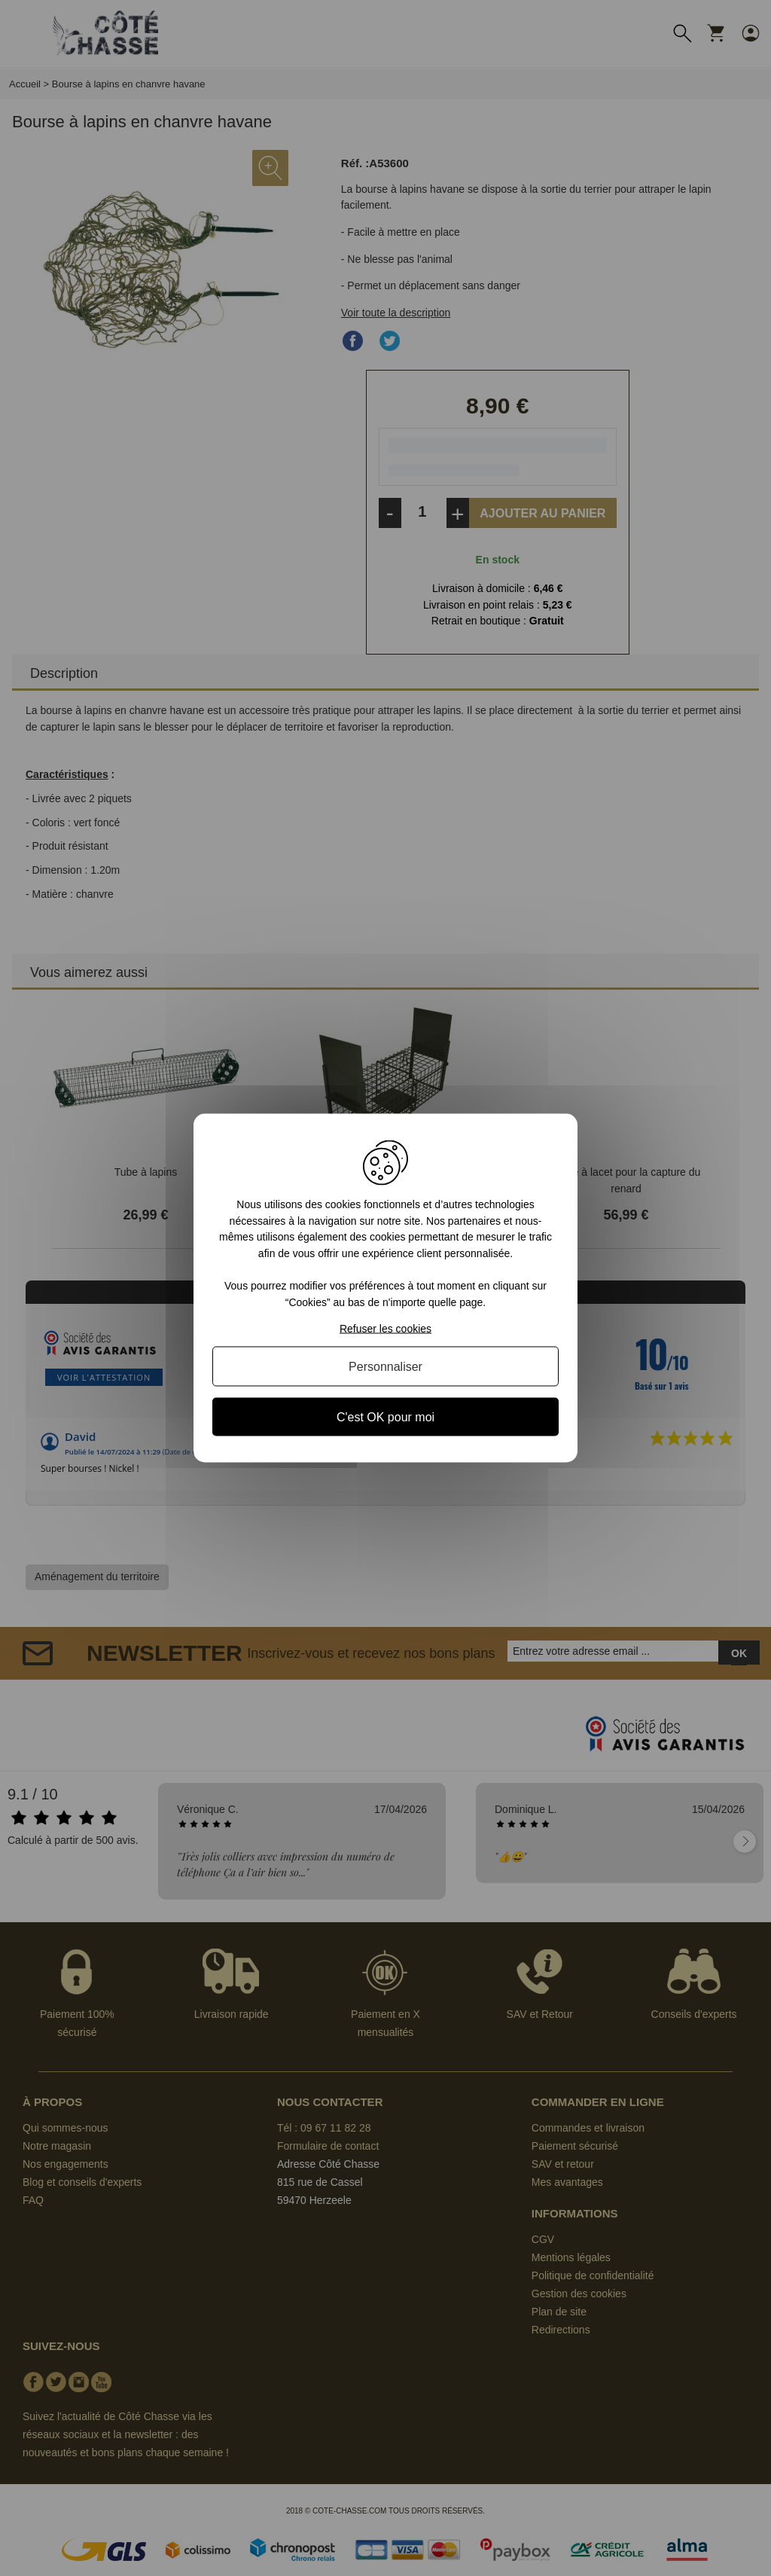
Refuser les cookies (385, 1328)
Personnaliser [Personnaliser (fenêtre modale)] (385, 1366)
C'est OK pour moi (385, 1416)
